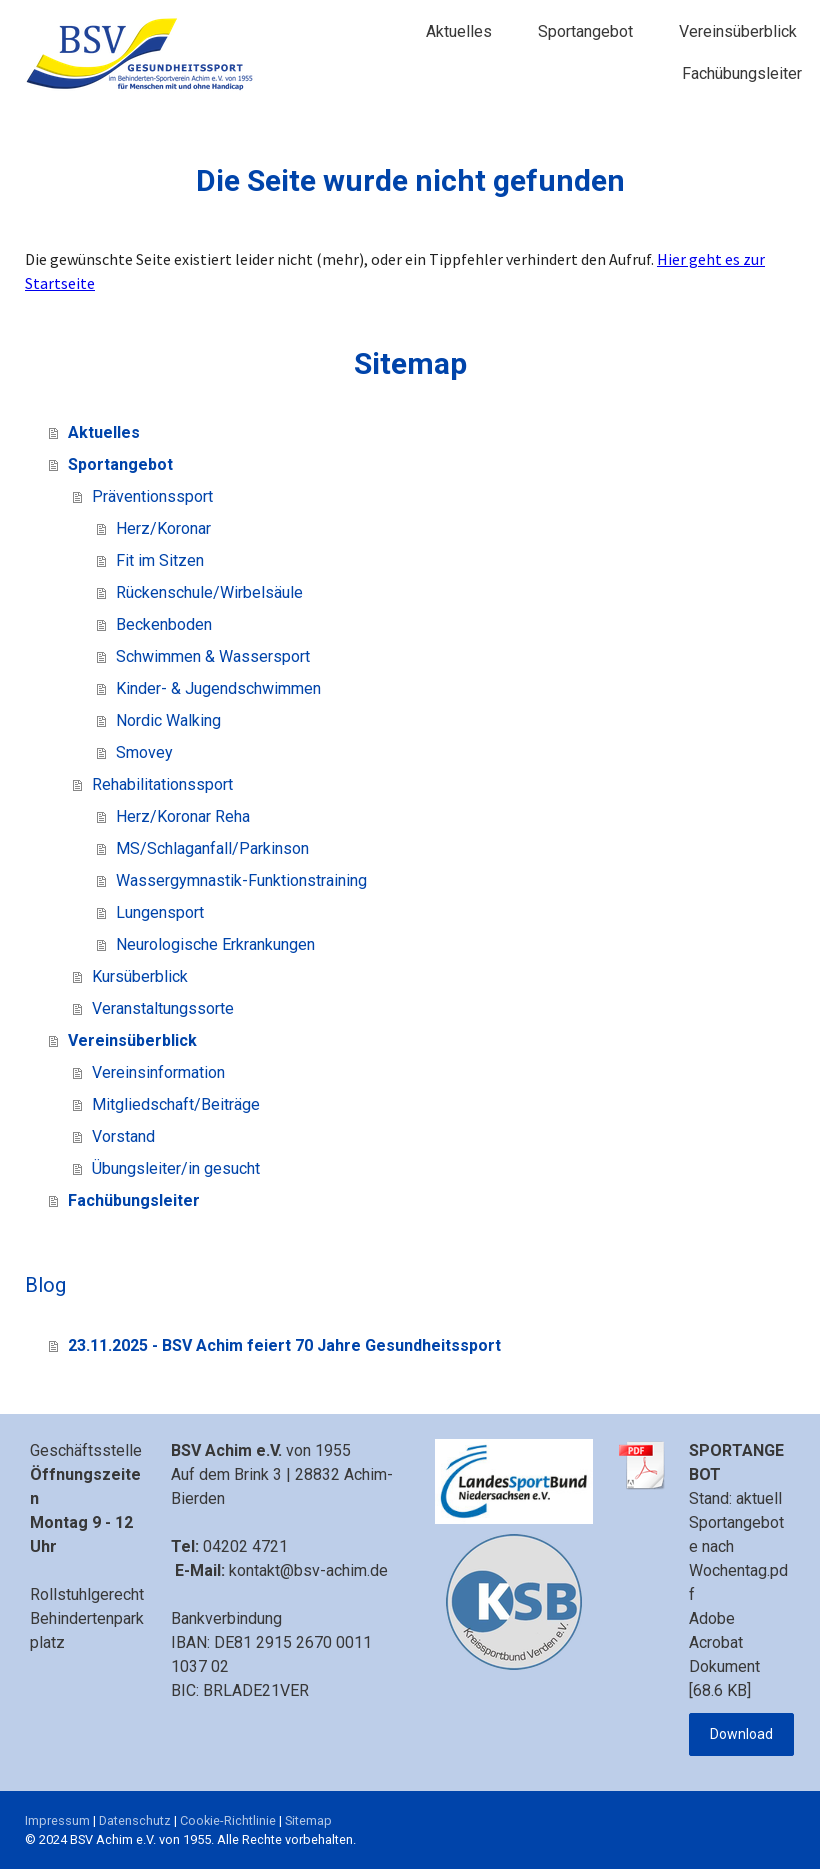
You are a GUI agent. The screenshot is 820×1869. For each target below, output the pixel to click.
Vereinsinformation (158, 1072)
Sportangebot (585, 31)
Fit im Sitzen (160, 560)
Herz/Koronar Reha (183, 816)
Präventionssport (152, 496)
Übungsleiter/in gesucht (176, 1168)
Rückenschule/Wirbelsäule (209, 592)
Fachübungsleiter (742, 73)
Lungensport (160, 912)
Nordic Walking (168, 720)
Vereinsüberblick (738, 31)
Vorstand (123, 1136)
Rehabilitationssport (162, 784)
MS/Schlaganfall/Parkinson (212, 848)
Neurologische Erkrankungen (215, 944)
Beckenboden (164, 624)
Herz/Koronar (163, 528)
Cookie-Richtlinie (228, 1820)
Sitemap (308, 1820)
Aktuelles (459, 31)
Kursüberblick (140, 976)
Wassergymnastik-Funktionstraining (241, 880)
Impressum (57, 1820)
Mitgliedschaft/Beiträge (176, 1104)
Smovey (144, 752)
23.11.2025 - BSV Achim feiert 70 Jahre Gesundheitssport (284, 1345)
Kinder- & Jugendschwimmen (218, 688)
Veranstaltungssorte (163, 1008)
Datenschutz (135, 1820)
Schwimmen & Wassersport (213, 656)
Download (741, 1734)
